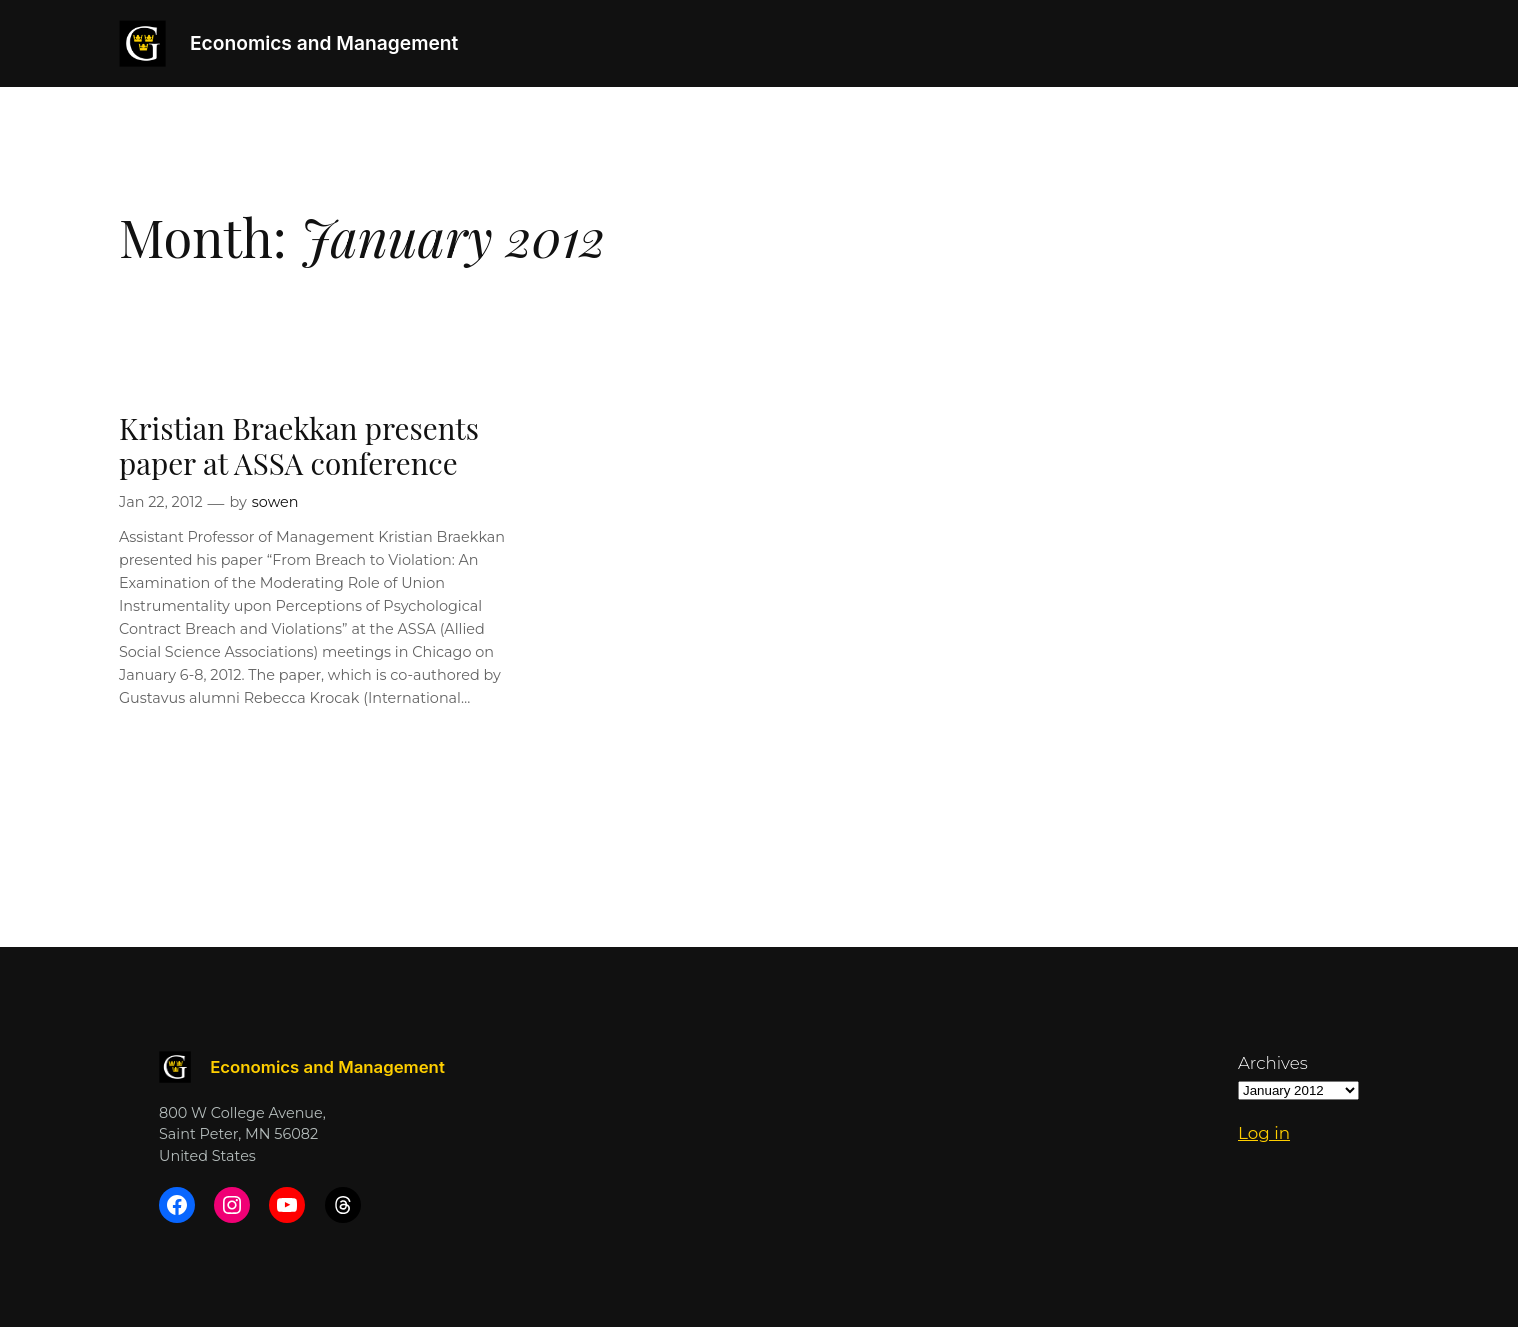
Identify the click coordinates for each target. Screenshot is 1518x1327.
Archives (1273, 1063)
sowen (275, 502)
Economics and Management (324, 43)
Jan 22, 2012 (161, 502)
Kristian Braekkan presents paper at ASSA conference (299, 445)
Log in (1264, 1133)
